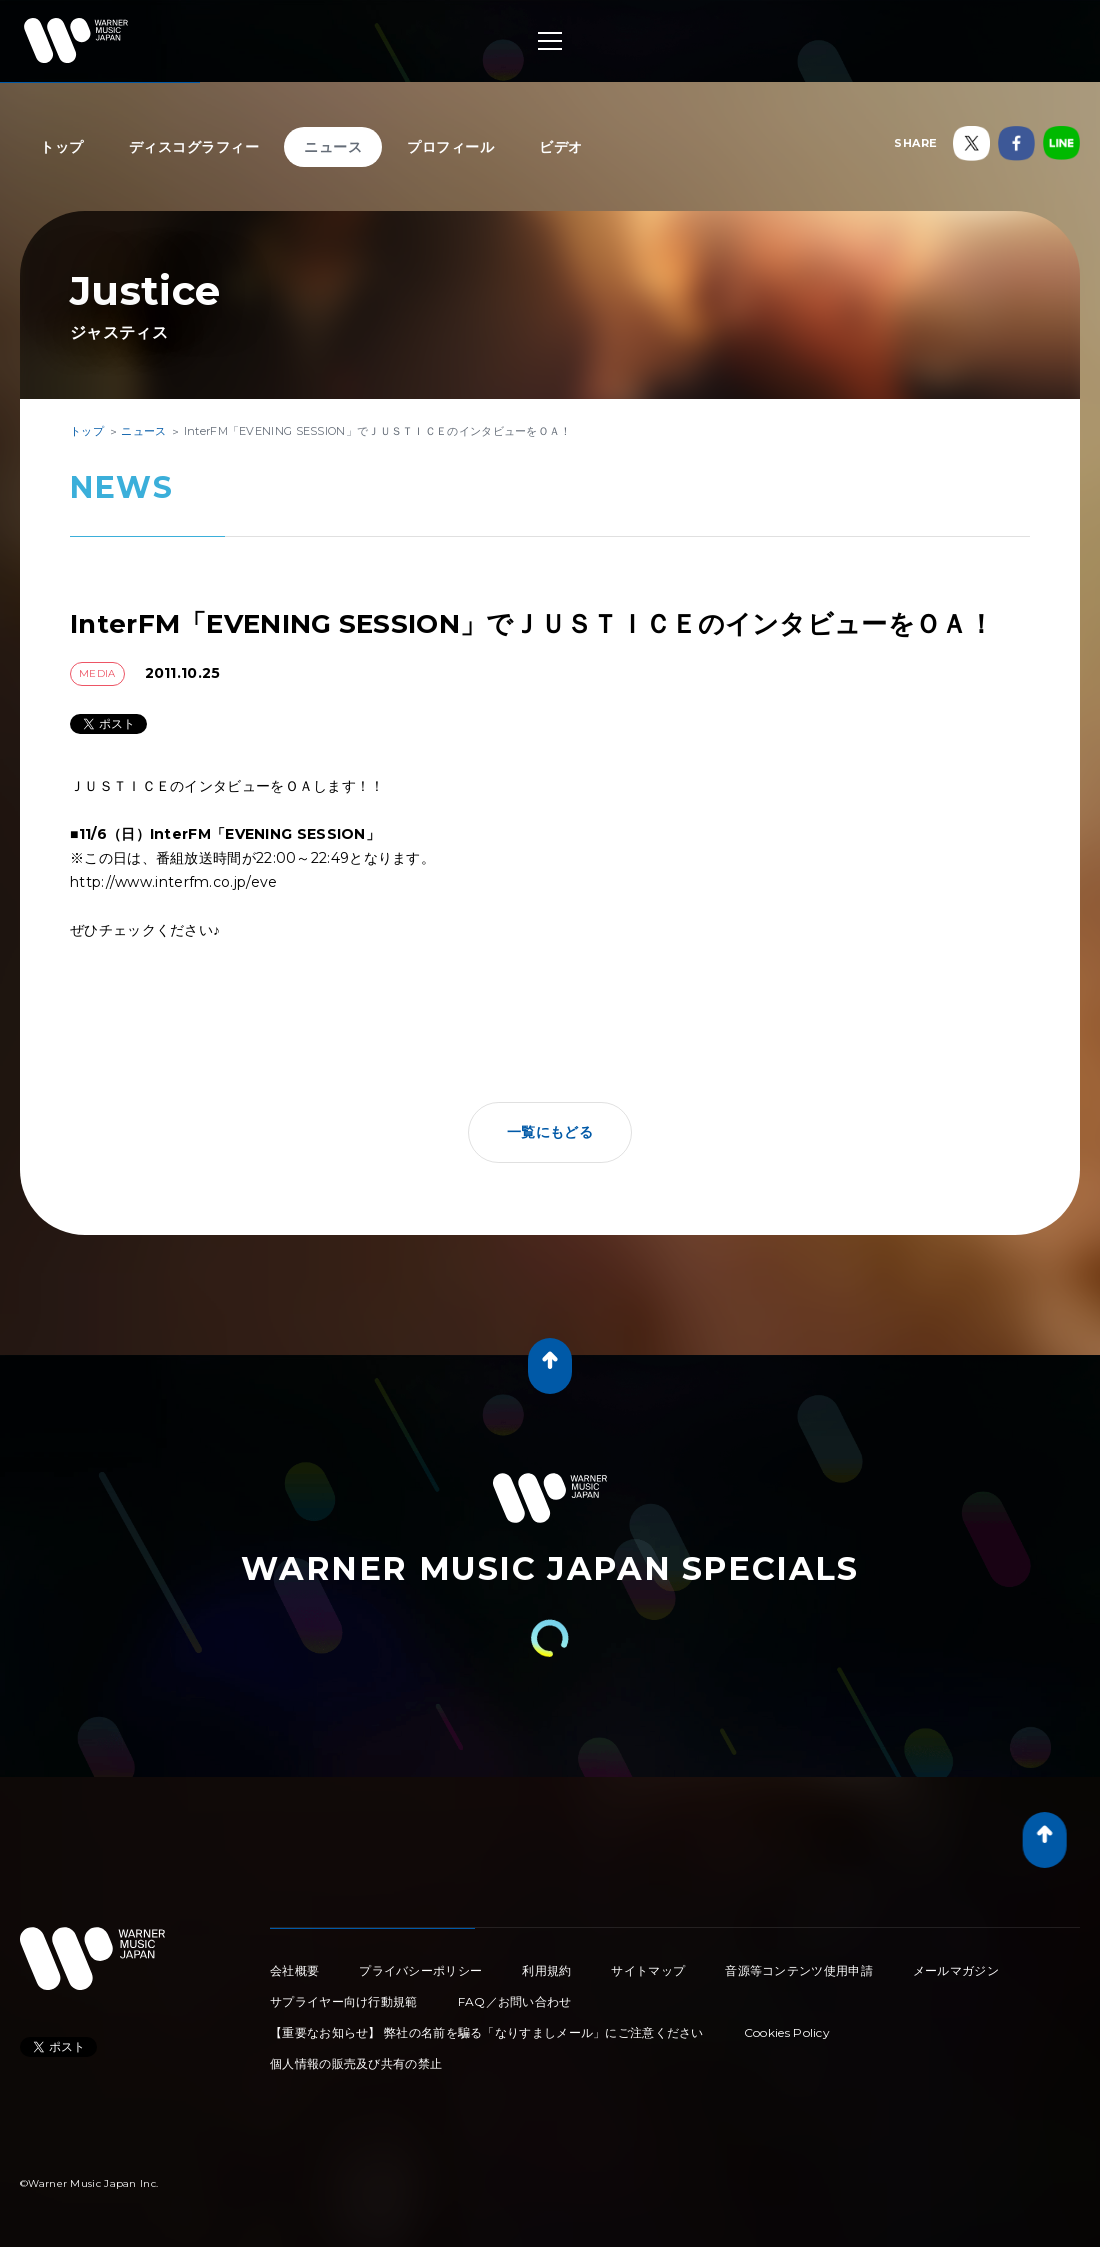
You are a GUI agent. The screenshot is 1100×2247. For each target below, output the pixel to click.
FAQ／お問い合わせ (515, 2001)
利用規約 (546, 1970)
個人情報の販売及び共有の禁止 (356, 2063)
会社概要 (294, 1970)
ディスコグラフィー (194, 147)
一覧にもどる (550, 1132)
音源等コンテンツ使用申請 (799, 1970)
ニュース (333, 147)
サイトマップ (648, 1970)
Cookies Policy (787, 2032)
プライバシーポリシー (420, 1970)
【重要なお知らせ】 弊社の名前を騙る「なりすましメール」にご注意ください (487, 2032)
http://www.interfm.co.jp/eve (173, 882)
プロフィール (450, 147)
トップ (62, 147)
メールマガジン (956, 1970)
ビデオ (561, 147)
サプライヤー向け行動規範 (344, 2001)
